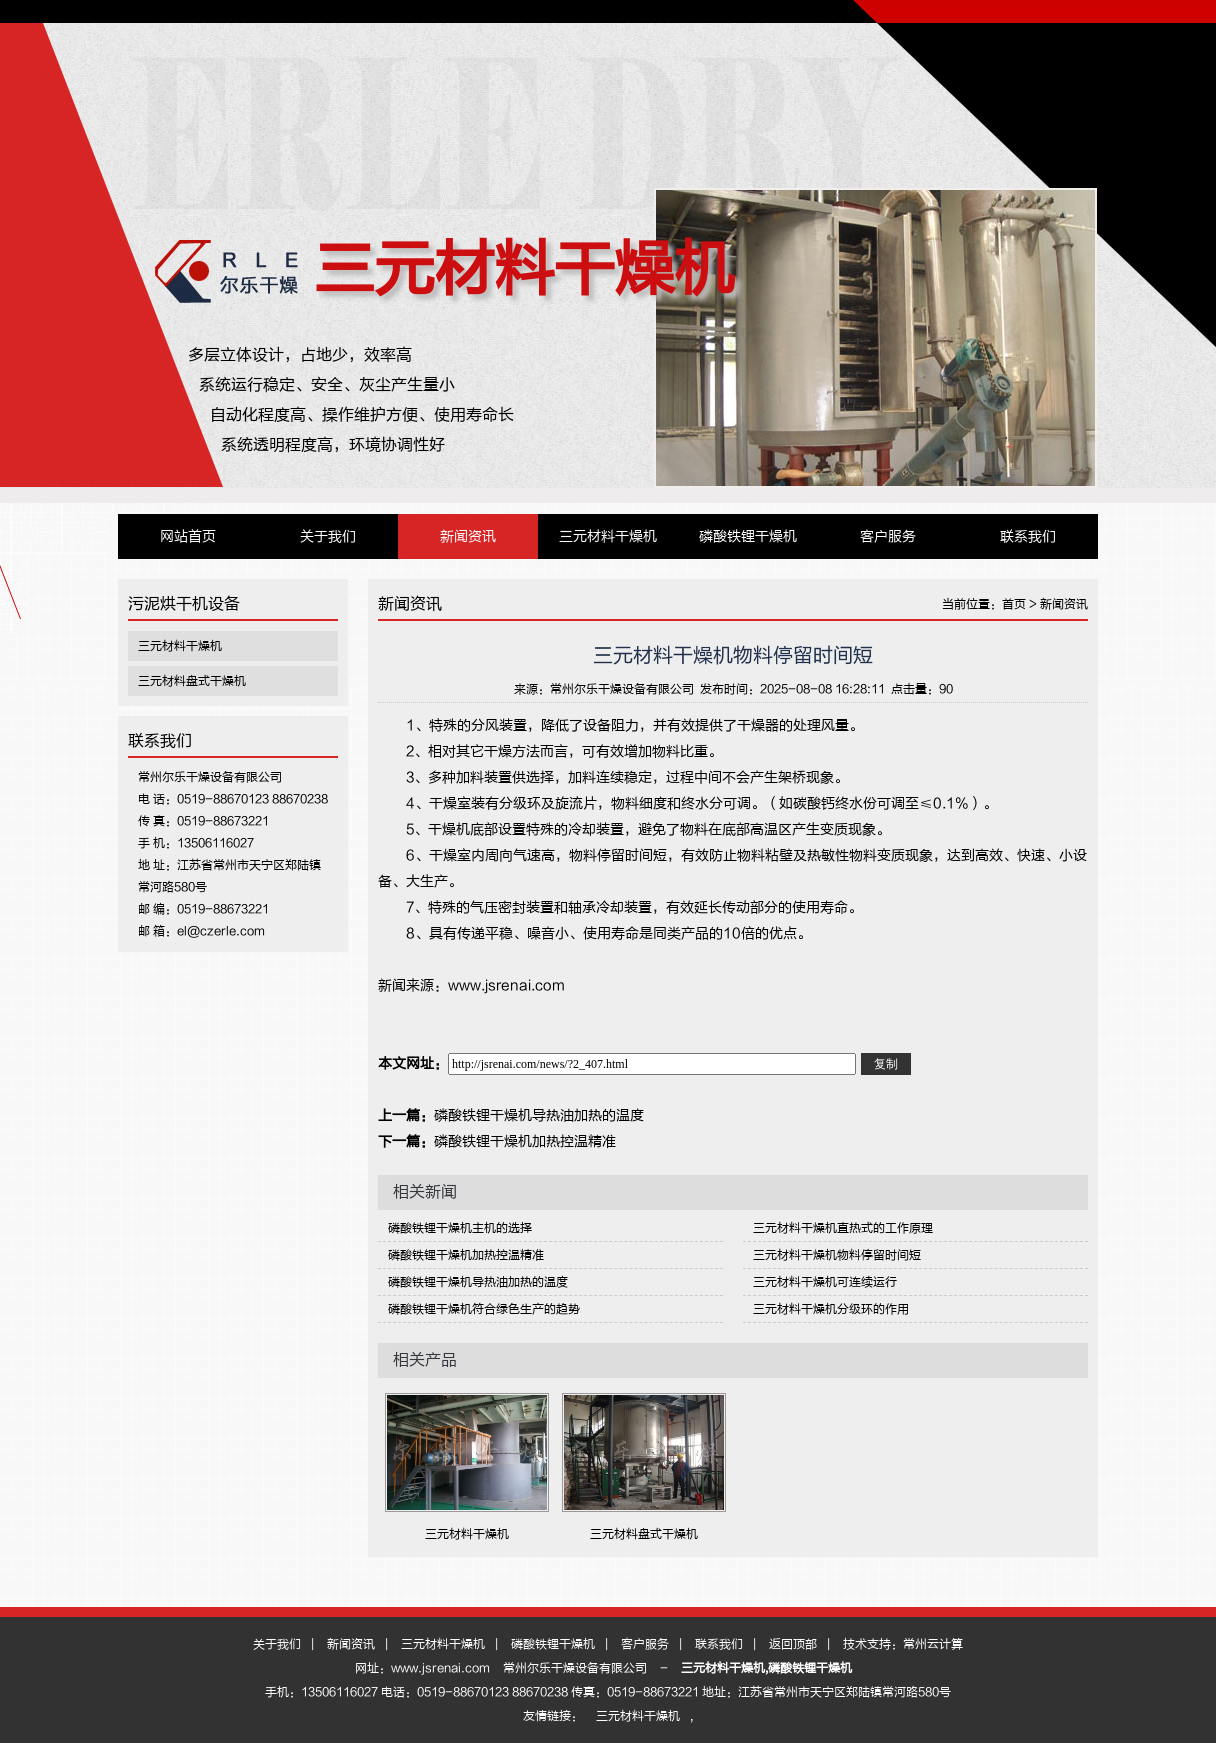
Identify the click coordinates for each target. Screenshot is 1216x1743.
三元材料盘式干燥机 (192, 681)
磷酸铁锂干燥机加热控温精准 (525, 1141)
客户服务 (888, 536)
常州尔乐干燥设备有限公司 (622, 689)
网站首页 (188, 536)
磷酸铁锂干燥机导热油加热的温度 (539, 1115)
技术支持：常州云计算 (903, 1644)
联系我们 (1028, 536)
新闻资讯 (468, 536)
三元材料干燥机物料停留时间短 (837, 1255)
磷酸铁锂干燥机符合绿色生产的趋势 (484, 1309)
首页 (1014, 604)
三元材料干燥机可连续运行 (825, 1282)
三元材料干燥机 (524, 269)
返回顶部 (793, 1644)
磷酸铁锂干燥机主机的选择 (460, 1228)
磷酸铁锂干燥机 (748, 536)
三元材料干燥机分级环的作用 (831, 1309)
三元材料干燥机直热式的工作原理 (843, 1228)
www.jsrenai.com (506, 985)
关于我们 (328, 536)
